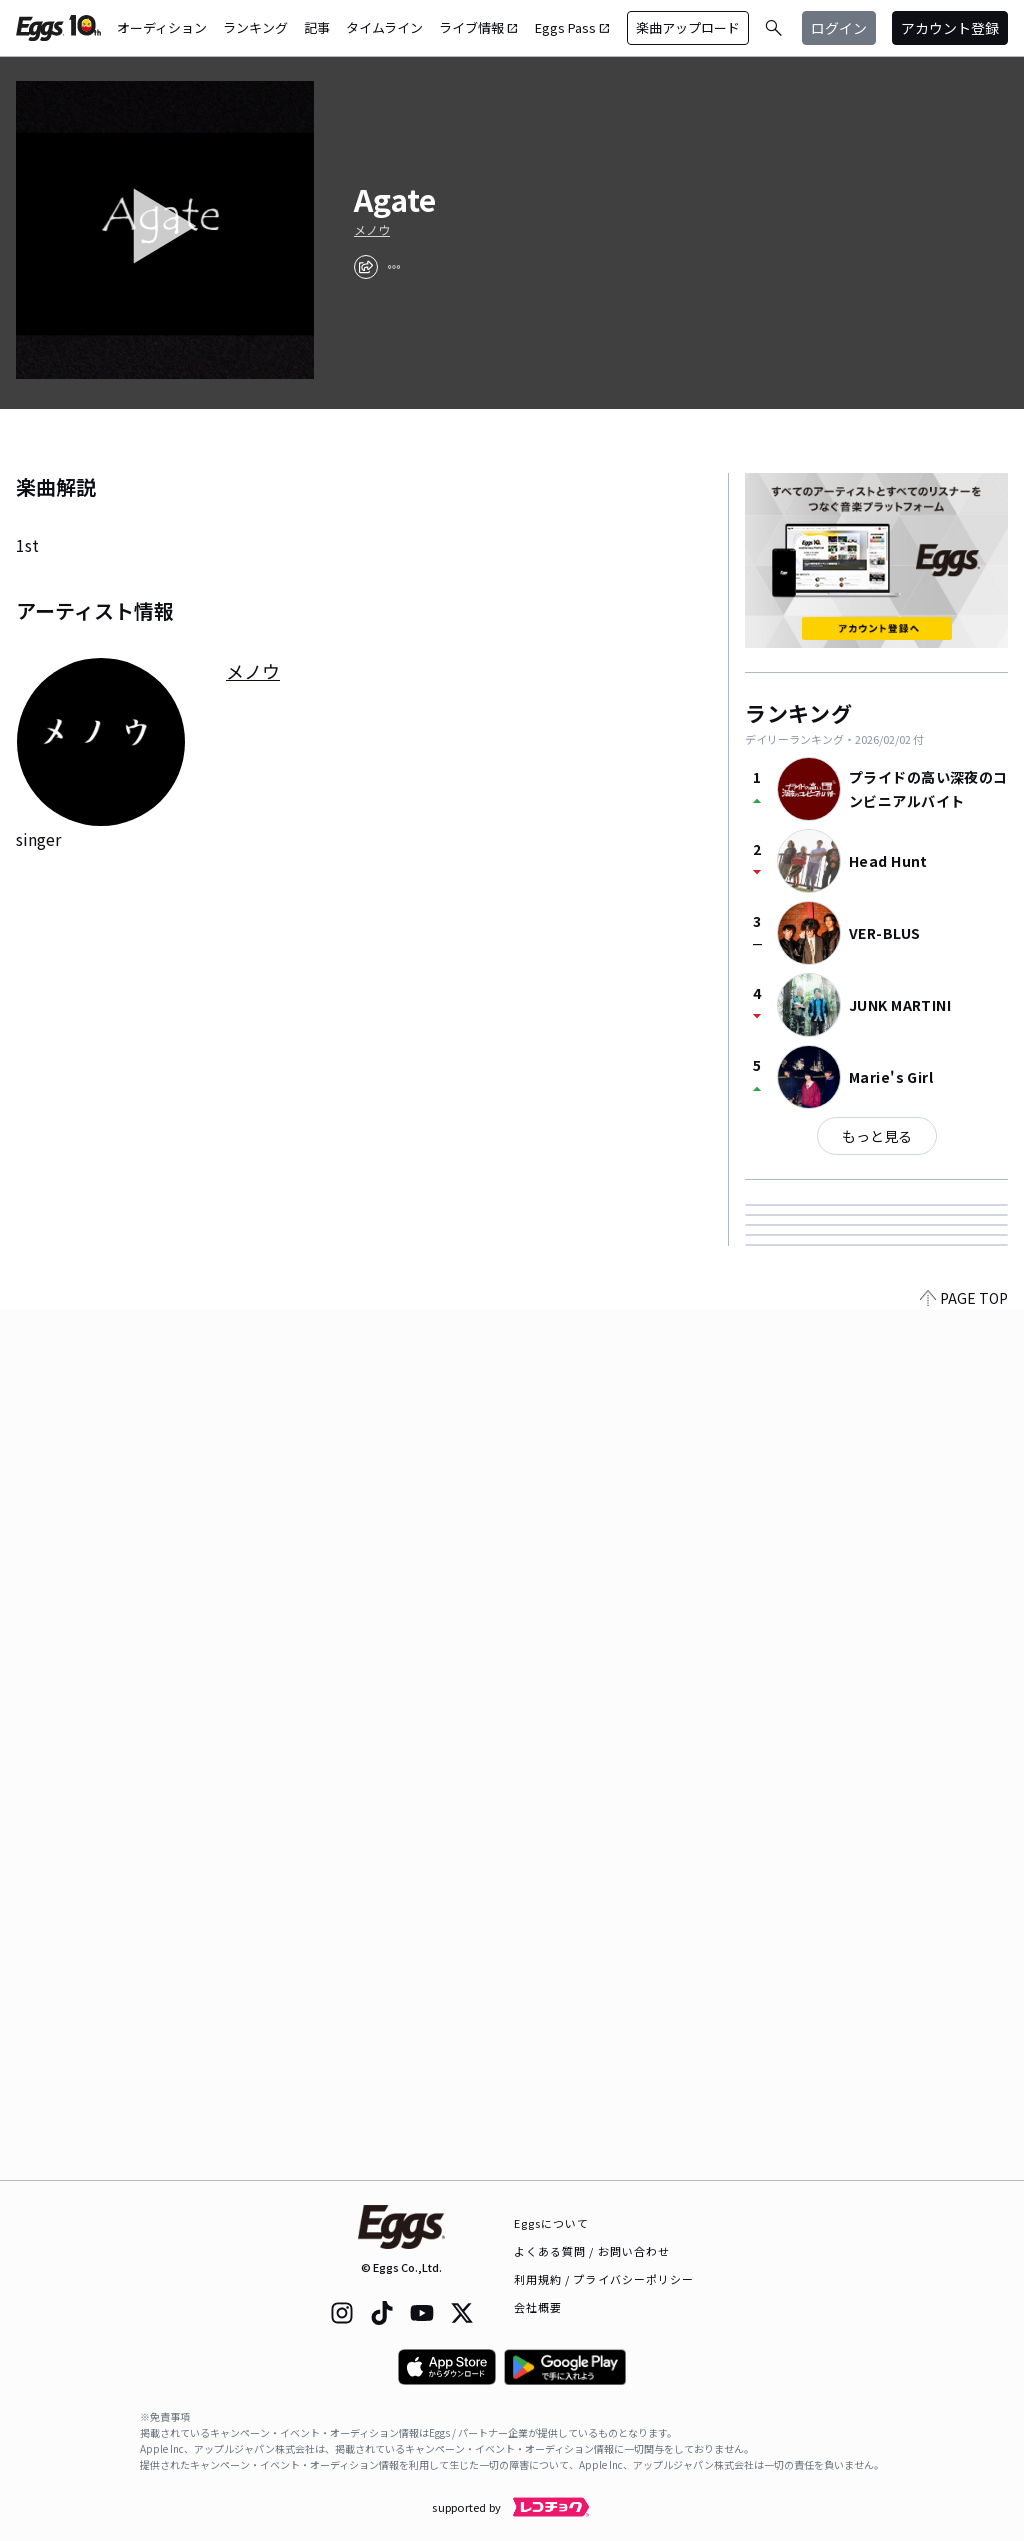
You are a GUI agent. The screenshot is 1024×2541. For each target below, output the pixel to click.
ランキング (255, 27)
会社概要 (538, 2307)
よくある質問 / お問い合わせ (592, 2251)
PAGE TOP (964, 2168)
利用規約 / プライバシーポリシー (604, 2279)
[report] (394, 267)
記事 (317, 27)
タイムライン (384, 27)
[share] (366, 267)
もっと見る (877, 1136)
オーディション (162, 27)
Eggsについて (552, 2223)
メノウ (372, 230)
